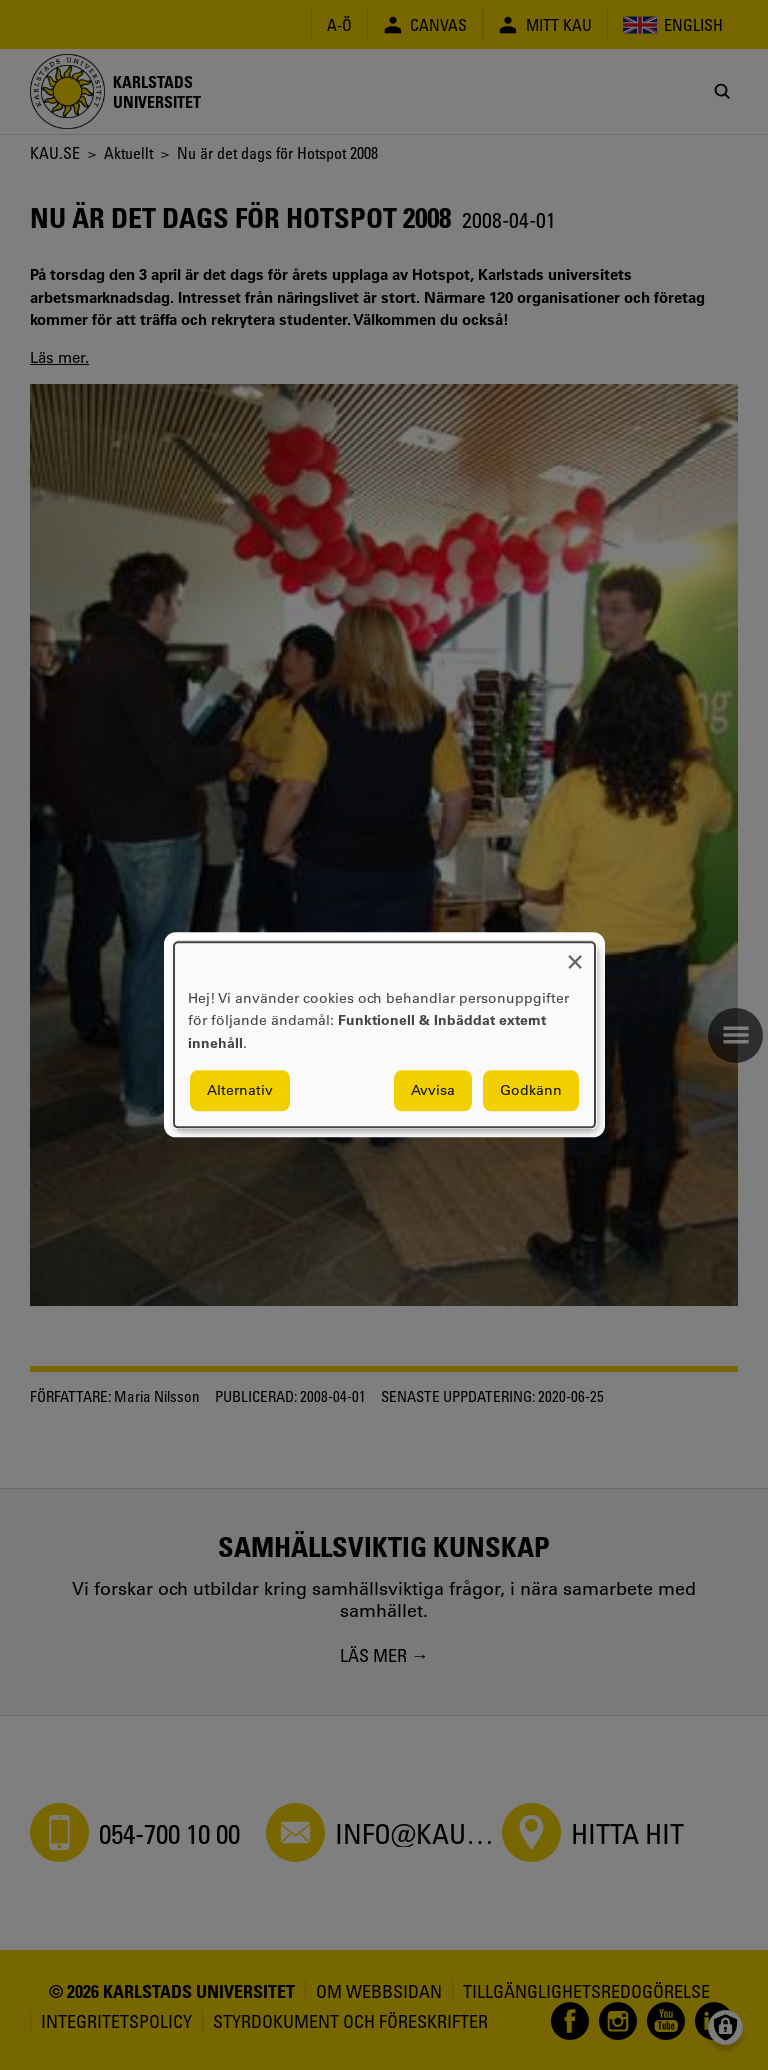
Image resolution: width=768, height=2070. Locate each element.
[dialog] (384, 1034)
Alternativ (240, 1091)
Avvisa (433, 1091)
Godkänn (531, 1091)
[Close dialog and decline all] (575, 954)
